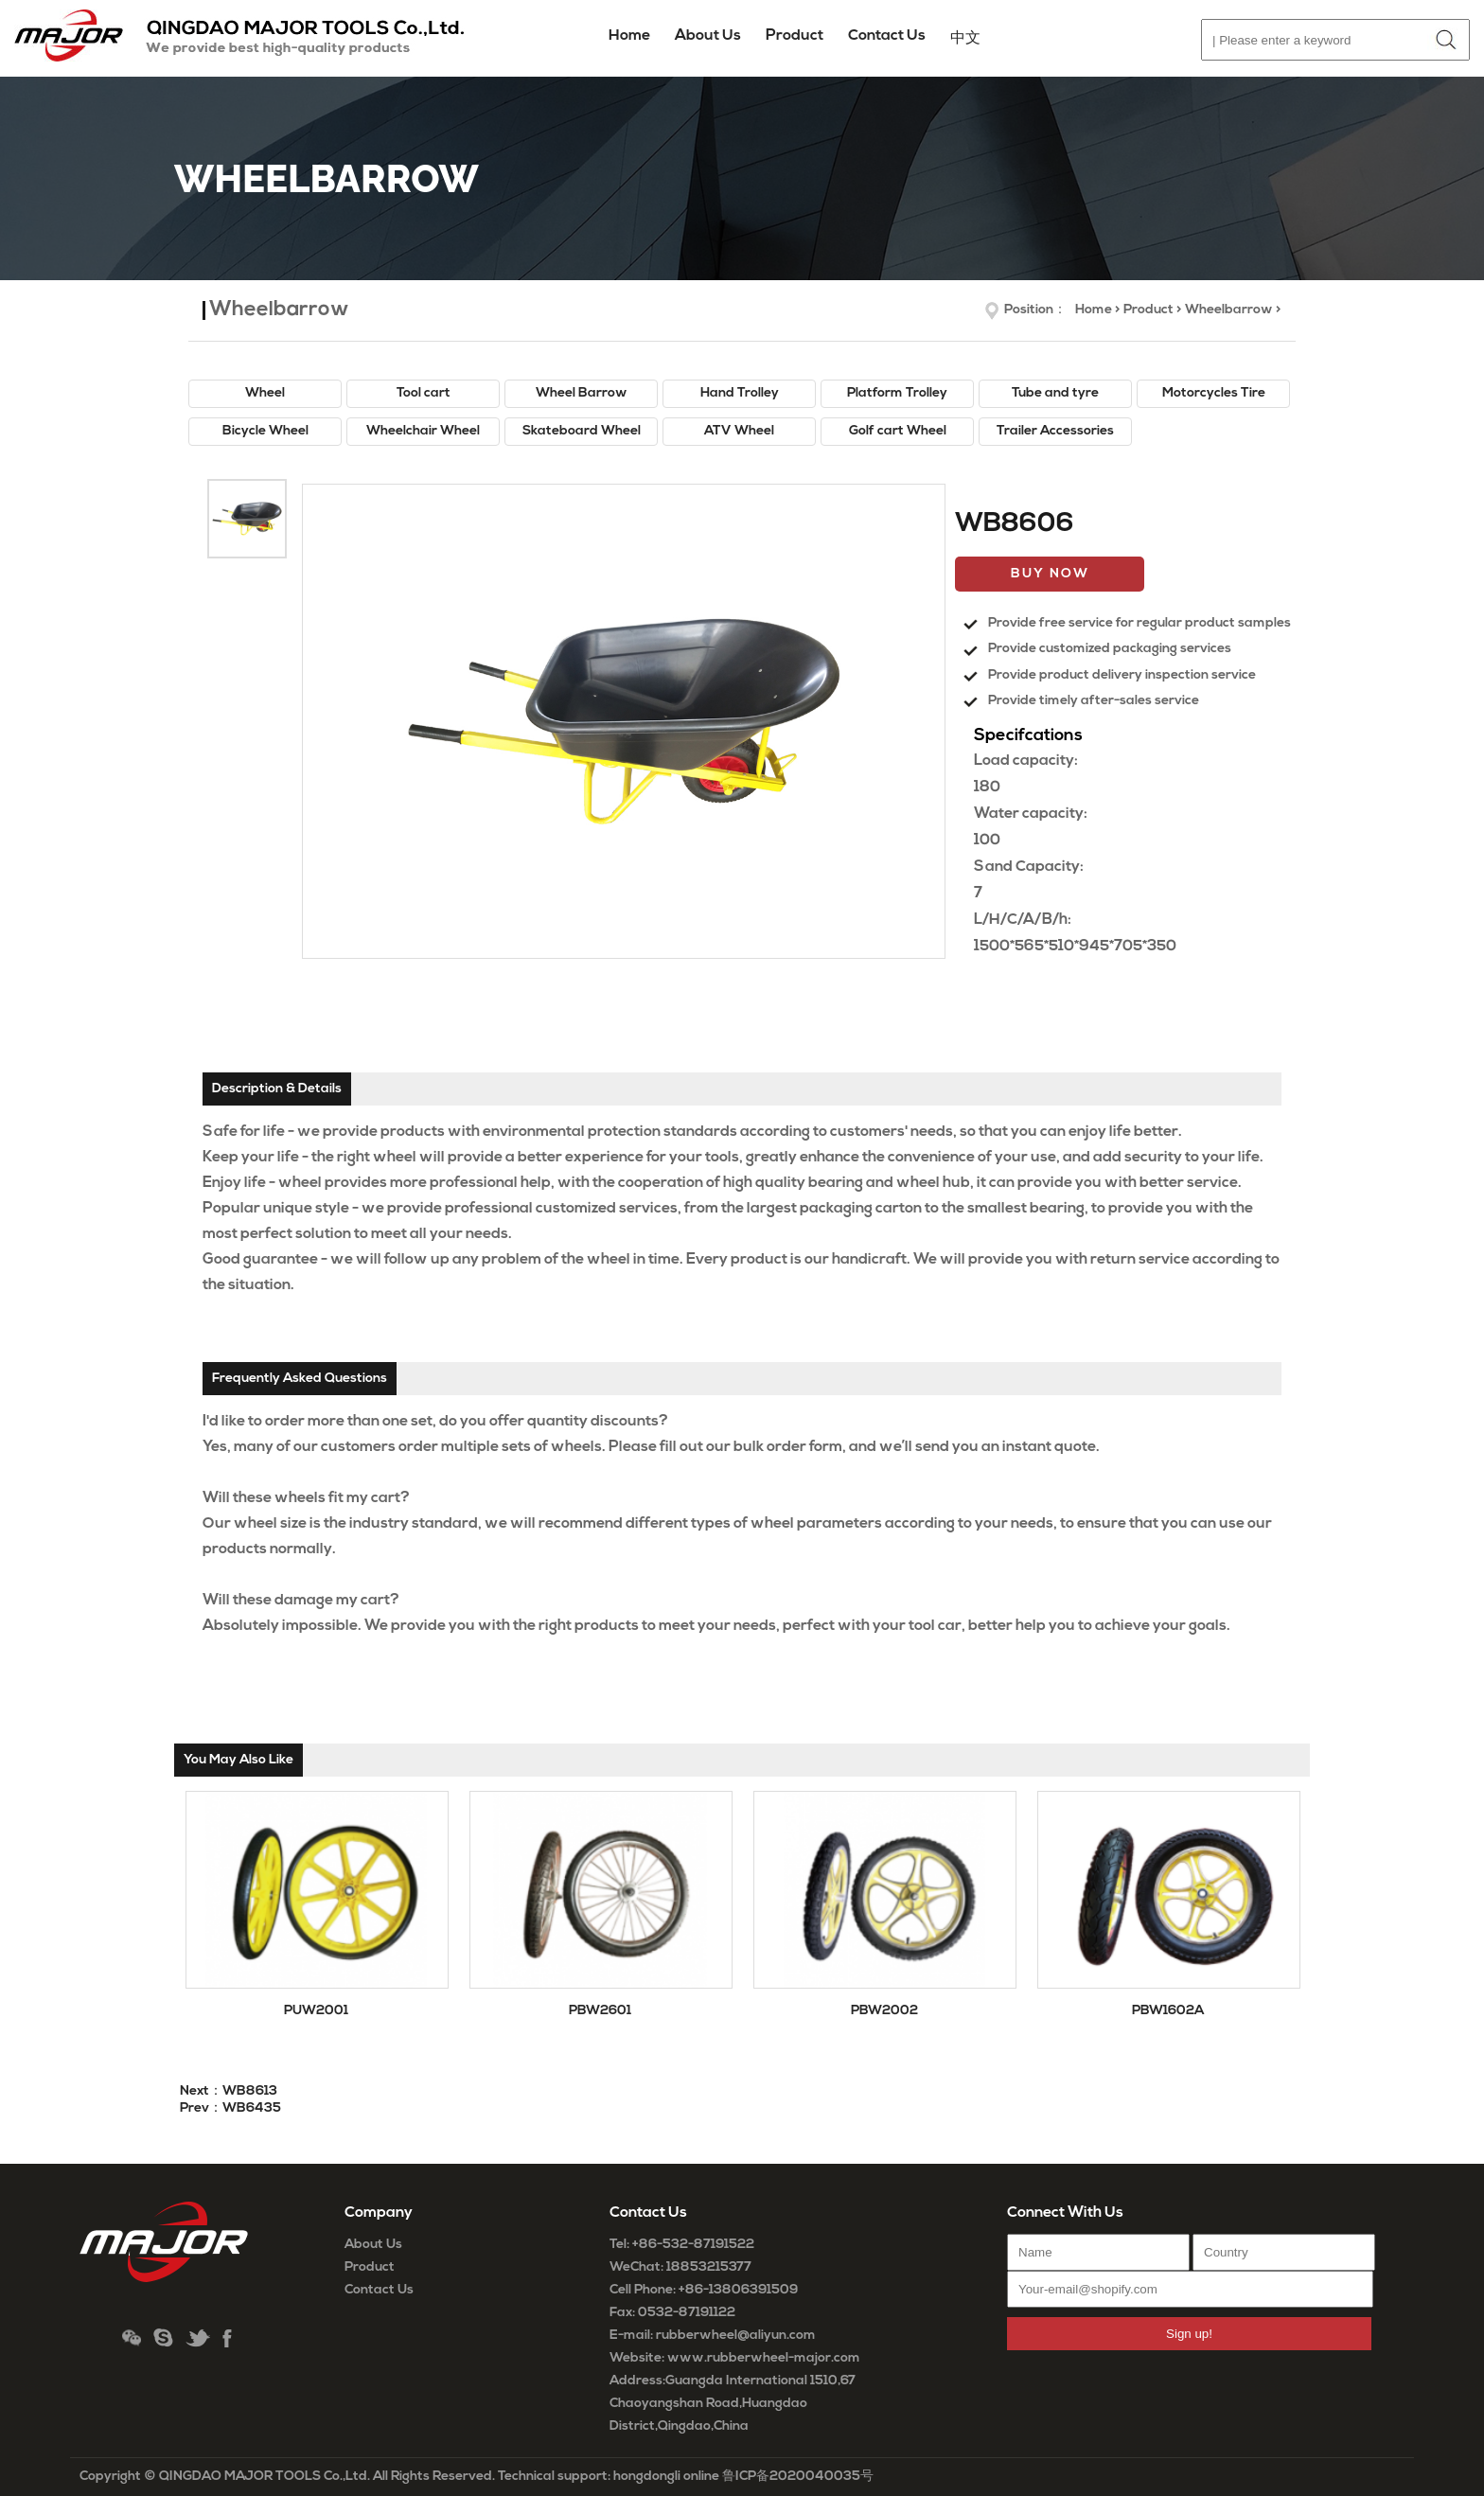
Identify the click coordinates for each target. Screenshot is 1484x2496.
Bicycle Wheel (265, 431)
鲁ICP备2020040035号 (798, 2476)
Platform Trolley (897, 393)
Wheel (265, 393)
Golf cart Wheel (897, 431)
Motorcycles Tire (1213, 393)
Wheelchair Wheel (423, 431)
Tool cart (423, 393)
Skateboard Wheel (581, 431)
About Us (373, 2245)
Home (629, 36)
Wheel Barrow (581, 393)
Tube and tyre (1055, 393)
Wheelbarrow (1229, 310)
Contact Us (379, 2290)
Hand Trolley (739, 393)
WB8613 (249, 2091)
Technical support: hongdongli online (608, 2476)
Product (1148, 310)
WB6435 (251, 2108)
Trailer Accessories (1055, 431)
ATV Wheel (739, 431)
